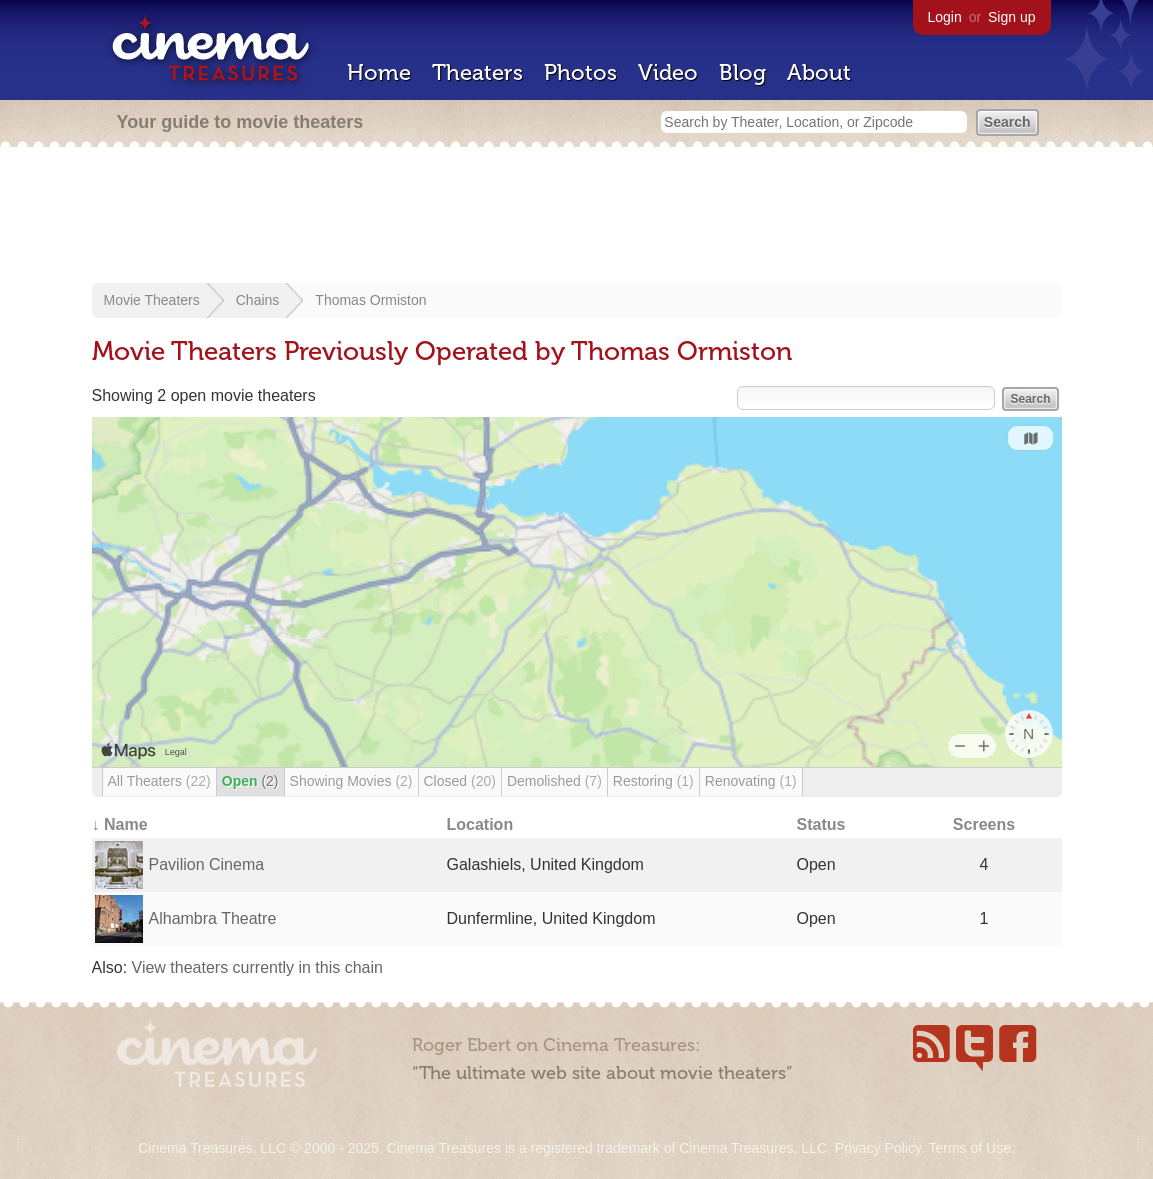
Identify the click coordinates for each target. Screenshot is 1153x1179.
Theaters (477, 72)
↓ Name (120, 824)
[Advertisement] (577, 217)
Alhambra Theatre (213, 918)
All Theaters (159, 781)
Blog (742, 72)
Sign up (1011, 17)
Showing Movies (351, 781)
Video (668, 72)
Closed (460, 781)
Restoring (653, 781)
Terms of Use (969, 1148)
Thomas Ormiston (370, 300)
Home (379, 72)
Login (945, 17)
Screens (984, 824)
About (819, 72)
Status (821, 824)
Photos (580, 72)
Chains (258, 300)
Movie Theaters (152, 300)
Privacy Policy (878, 1148)
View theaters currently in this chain (257, 967)
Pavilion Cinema (207, 864)
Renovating (751, 781)
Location (480, 824)
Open (250, 781)
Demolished (554, 781)
